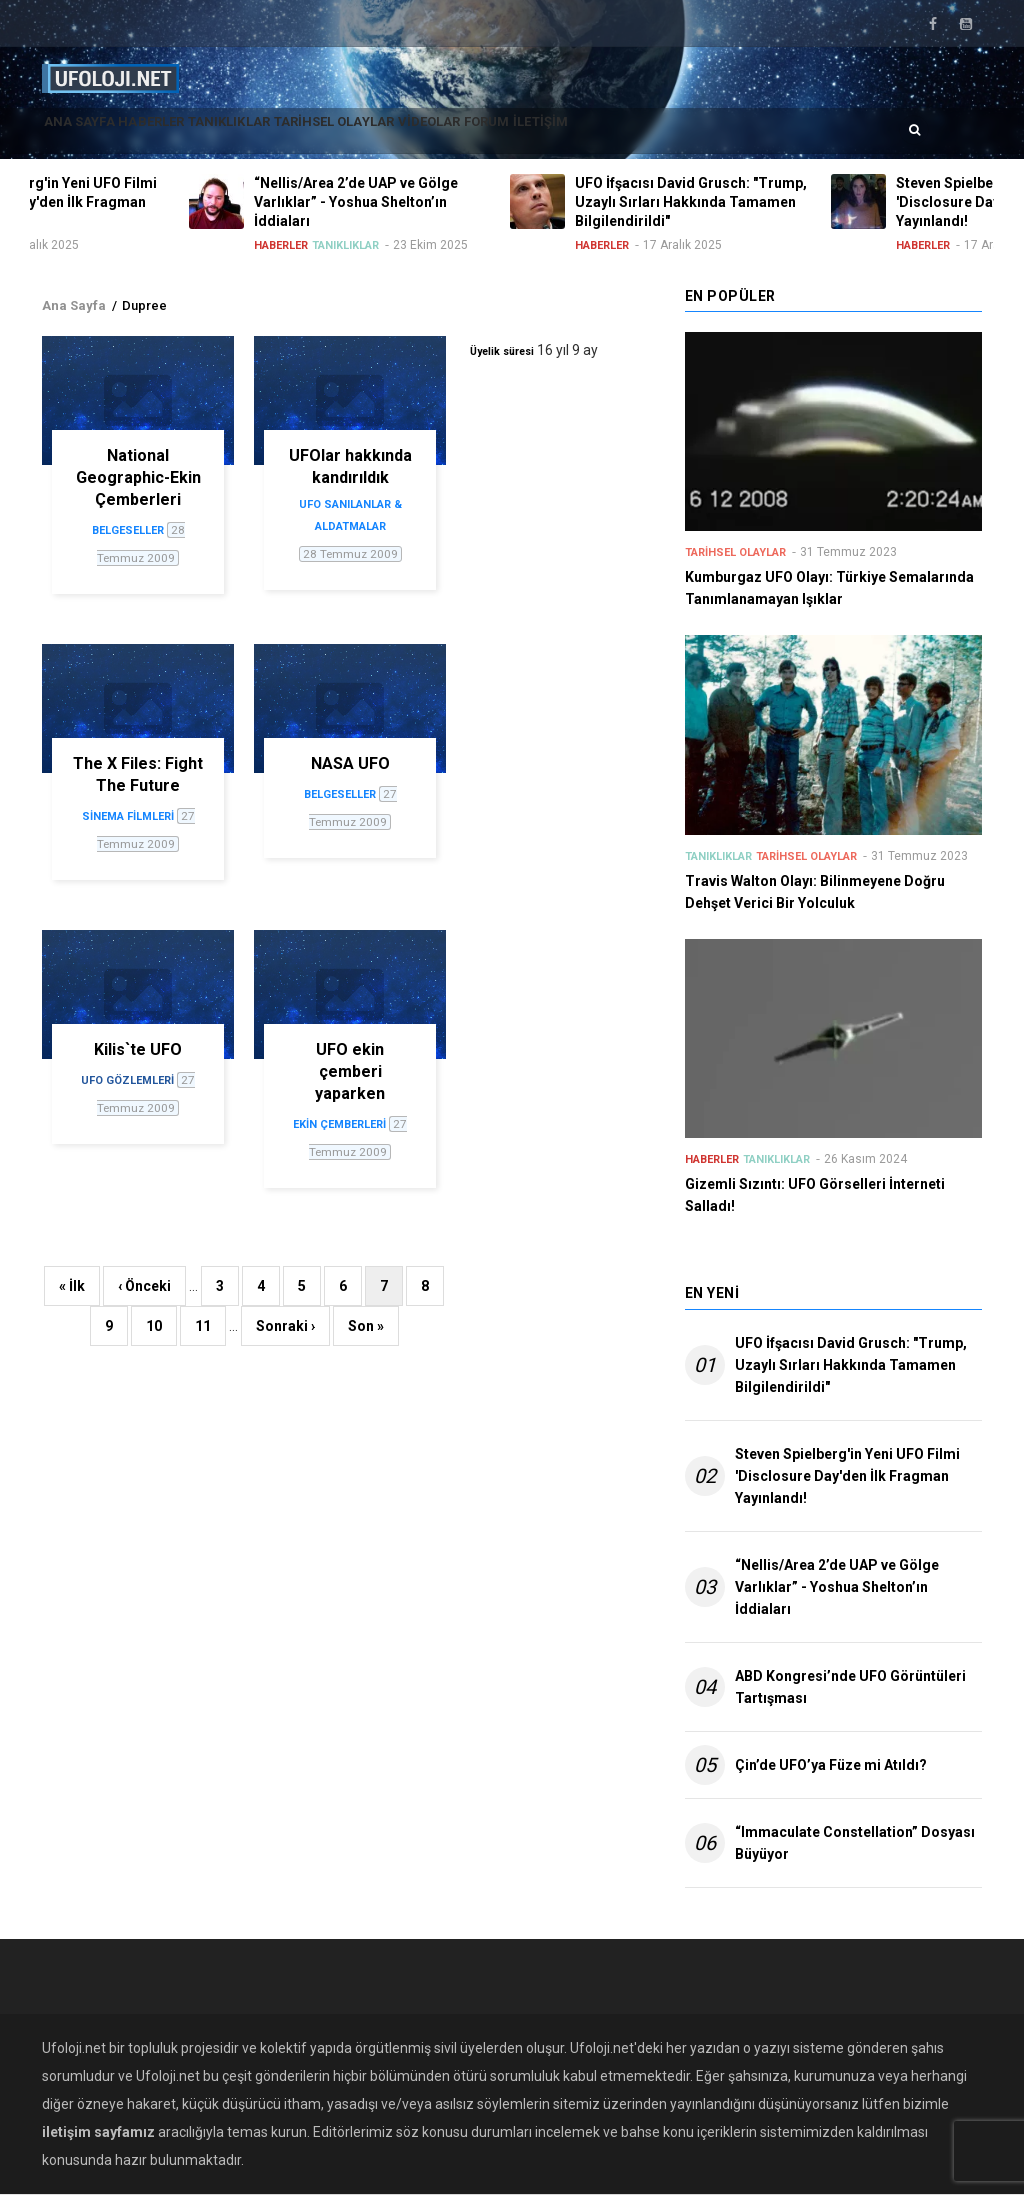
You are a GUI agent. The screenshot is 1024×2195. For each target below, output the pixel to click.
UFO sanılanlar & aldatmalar (350, 515)
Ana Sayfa (90, 134)
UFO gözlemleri (127, 1080)
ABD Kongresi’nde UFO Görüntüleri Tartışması (850, 1687)
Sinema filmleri (128, 816)
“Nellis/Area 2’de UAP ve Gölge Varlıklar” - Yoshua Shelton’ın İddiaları (837, 1587)
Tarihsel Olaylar (412, 134)
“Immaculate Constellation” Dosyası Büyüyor (855, 1843)
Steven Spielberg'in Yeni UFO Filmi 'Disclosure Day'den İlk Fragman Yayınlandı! (847, 1476)
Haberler (184, 134)
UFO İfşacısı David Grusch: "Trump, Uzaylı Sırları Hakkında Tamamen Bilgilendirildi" (851, 1365)
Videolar (531, 134)
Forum (610, 134)
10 (161, 1323)
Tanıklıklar (284, 134)
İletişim (685, 134)
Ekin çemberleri (339, 1124)
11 (210, 1323)
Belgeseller (128, 530)
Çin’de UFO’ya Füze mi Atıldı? (831, 1765)
